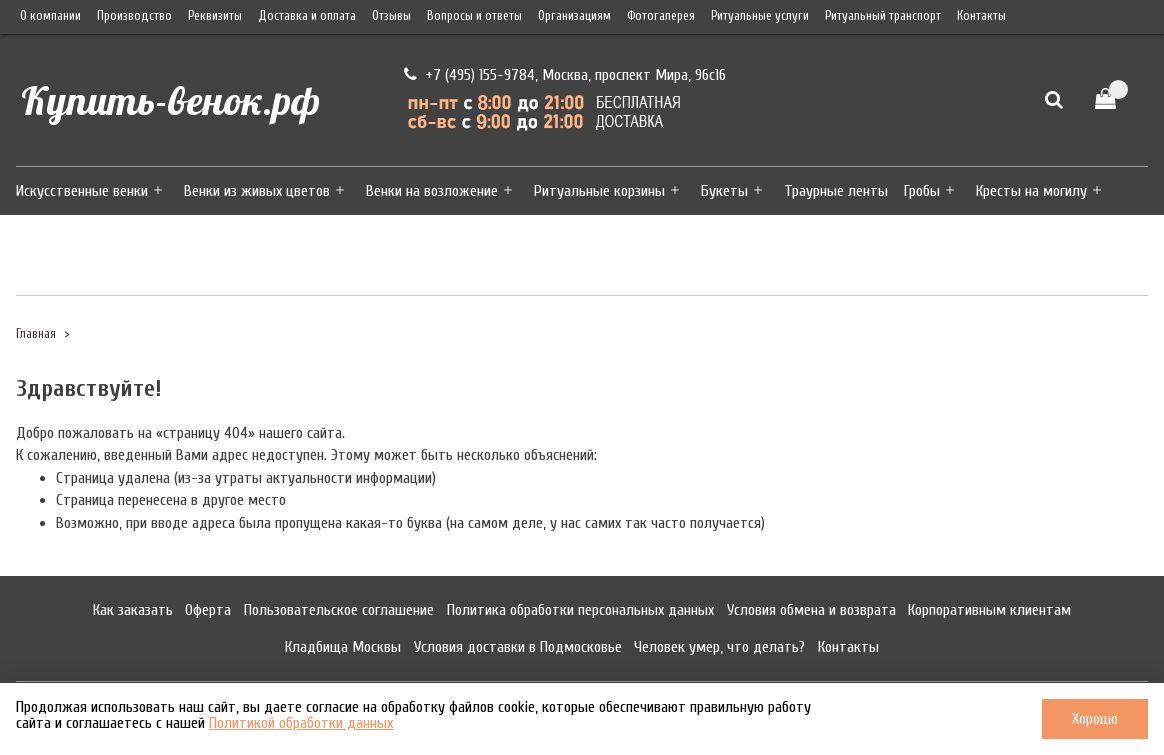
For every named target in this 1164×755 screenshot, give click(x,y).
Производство (134, 16)
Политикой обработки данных (301, 723)
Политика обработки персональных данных (580, 610)
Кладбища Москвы (343, 647)
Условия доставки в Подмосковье (518, 647)
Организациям (574, 16)
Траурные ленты (836, 191)
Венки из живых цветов (257, 191)
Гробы (922, 191)
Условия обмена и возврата (811, 610)
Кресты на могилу (1031, 191)
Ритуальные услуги (760, 16)
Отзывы (391, 16)
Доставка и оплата (307, 16)
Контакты (981, 16)
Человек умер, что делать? (719, 647)
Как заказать (133, 610)
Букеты (724, 191)
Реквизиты (215, 16)
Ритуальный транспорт (883, 16)
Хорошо (1095, 719)
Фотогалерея (661, 16)
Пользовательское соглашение (339, 610)
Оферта (208, 610)
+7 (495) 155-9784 (478, 75)
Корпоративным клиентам (989, 610)
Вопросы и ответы (474, 16)
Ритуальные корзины (599, 191)
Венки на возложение (432, 191)
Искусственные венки (82, 191)
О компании (50, 16)
